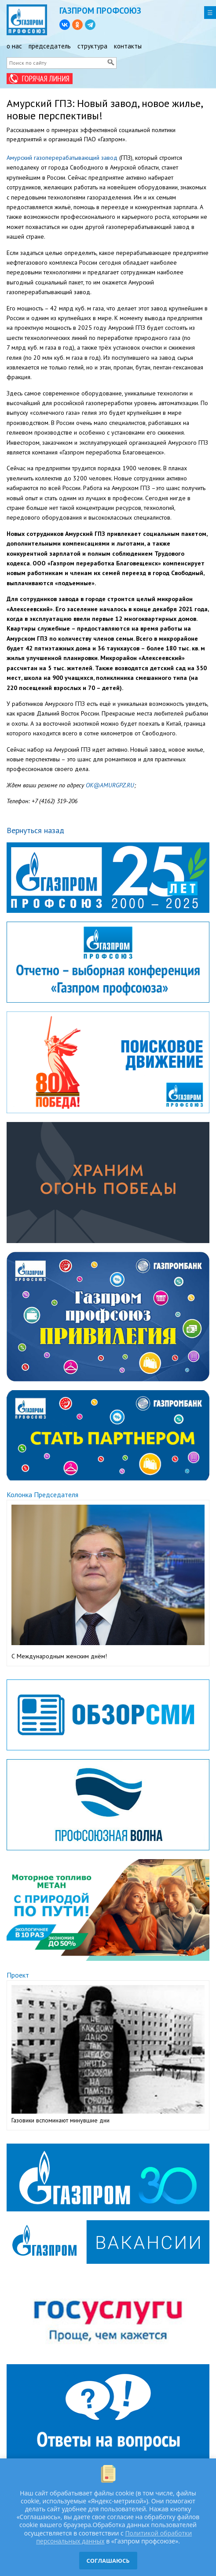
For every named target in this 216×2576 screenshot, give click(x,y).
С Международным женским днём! (59, 1656)
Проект (18, 1975)
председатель (50, 46)
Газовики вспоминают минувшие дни (60, 2120)
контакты (128, 46)
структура (92, 46)
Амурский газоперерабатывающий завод (62, 158)
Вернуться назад (35, 830)
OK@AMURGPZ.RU (110, 785)
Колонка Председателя (42, 1494)
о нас (14, 46)
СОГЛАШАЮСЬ (107, 2561)
